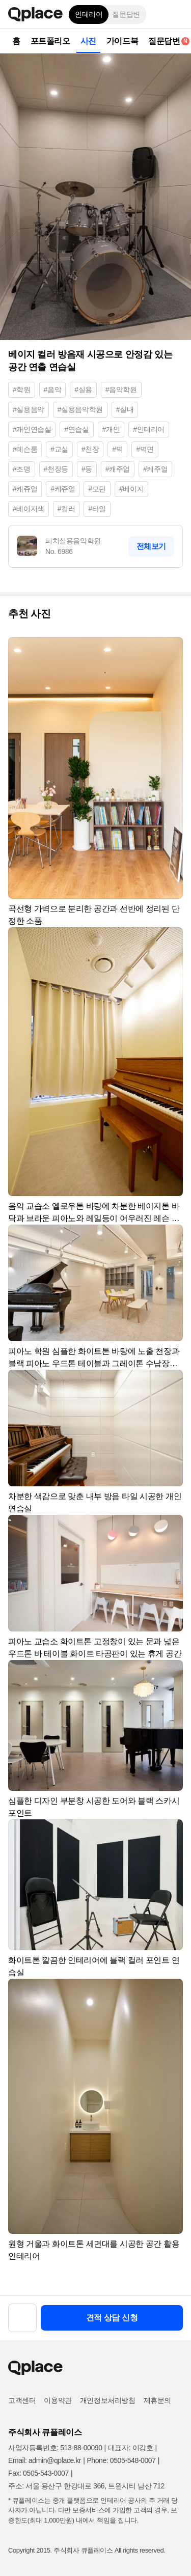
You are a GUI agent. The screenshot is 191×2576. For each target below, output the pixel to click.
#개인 (111, 429)
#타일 (97, 509)
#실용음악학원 (80, 409)
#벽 (117, 449)
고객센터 (22, 2400)
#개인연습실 (32, 429)
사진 (88, 41)
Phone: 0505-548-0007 (121, 2460)
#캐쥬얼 (25, 489)
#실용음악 (28, 409)
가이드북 (122, 41)
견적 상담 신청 (112, 2317)
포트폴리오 (50, 41)
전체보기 (151, 546)
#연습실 (76, 429)
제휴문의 (157, 2400)
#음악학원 (121, 389)
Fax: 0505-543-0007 (38, 2473)
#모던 (97, 489)
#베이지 (131, 489)
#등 (86, 469)
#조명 (22, 469)
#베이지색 (28, 509)
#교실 (59, 449)
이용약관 (57, 2400)
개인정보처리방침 (107, 2400)
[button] (176, 14)
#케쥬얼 (62, 489)
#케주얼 (155, 469)
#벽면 (145, 449)
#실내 (125, 409)
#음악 (53, 389)
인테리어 (88, 14)
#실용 (83, 389)
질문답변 (126, 14)
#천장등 (56, 469)
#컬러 (66, 509)
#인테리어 (149, 429)
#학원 (22, 389)
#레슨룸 (25, 449)
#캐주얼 (117, 469)
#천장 (90, 449)
